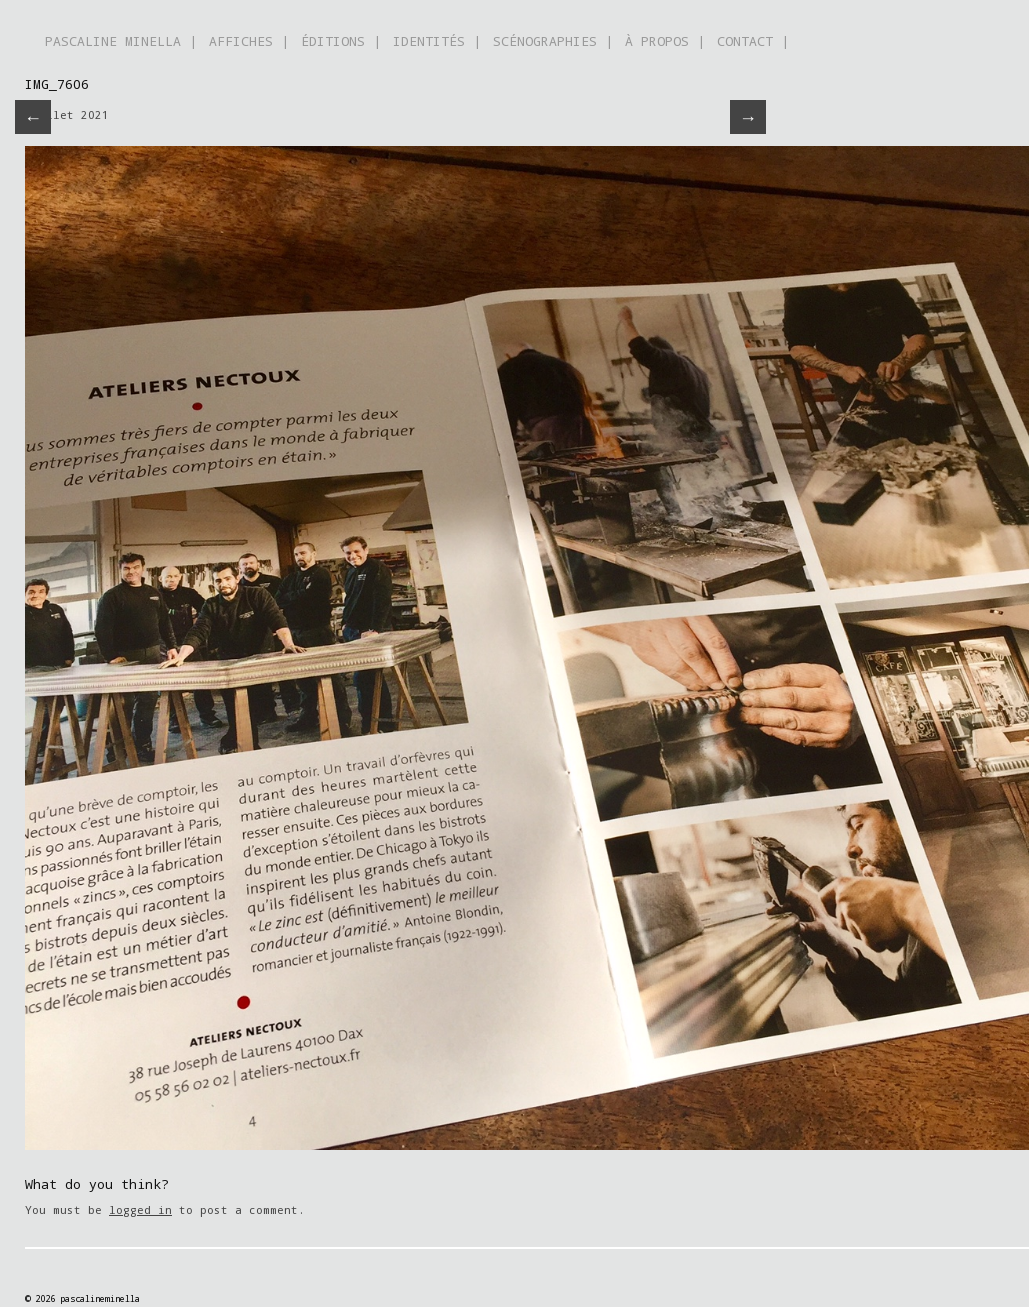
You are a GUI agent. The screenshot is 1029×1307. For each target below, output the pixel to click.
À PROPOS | (665, 41)
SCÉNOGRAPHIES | (553, 41)
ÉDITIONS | (341, 41)
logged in (140, 1209)
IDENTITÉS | (437, 41)
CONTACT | (753, 41)
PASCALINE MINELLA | (121, 41)
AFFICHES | (249, 41)
